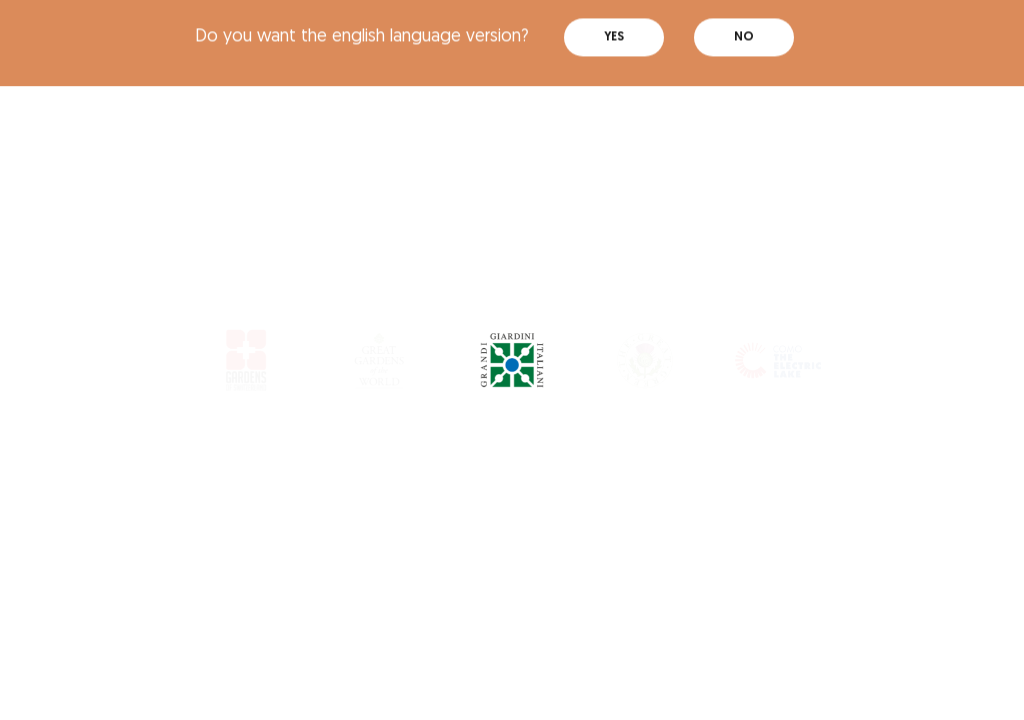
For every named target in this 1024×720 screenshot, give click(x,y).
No (744, 28)
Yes (614, 28)
